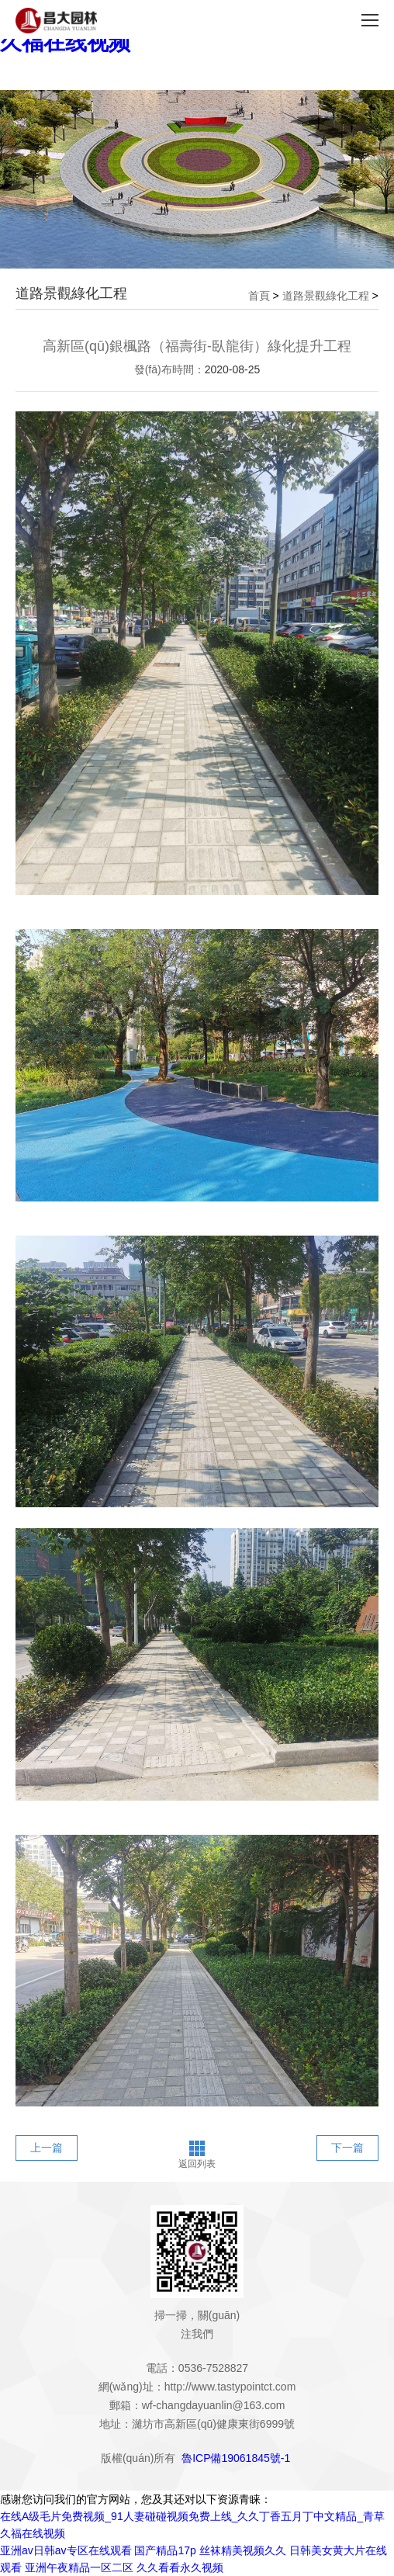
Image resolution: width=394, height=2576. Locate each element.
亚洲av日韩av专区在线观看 (66, 2550)
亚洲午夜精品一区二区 (79, 2567)
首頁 (259, 295)
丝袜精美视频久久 (242, 2550)
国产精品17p (164, 2550)
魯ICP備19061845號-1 (235, 2458)
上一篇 (46, 2147)
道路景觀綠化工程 (325, 295)
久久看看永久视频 (180, 2567)
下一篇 (347, 2147)
